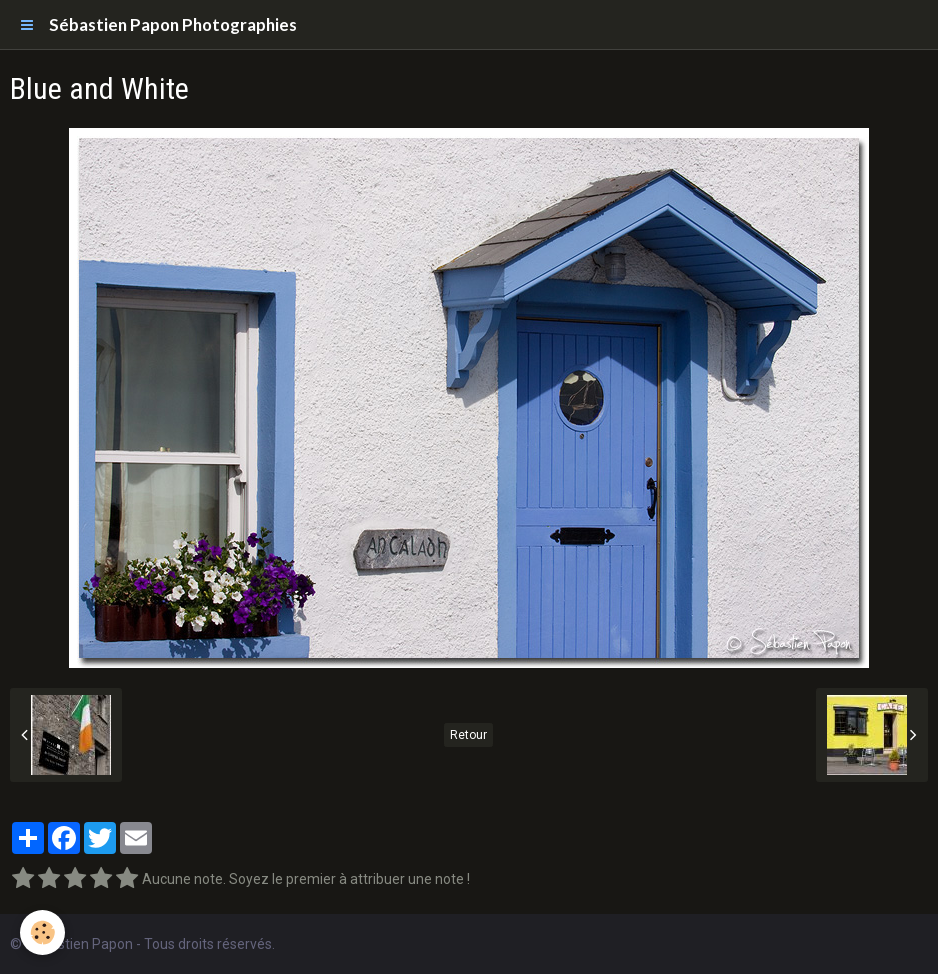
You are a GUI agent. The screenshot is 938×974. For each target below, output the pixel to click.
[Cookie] (42, 932)
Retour (468, 735)
